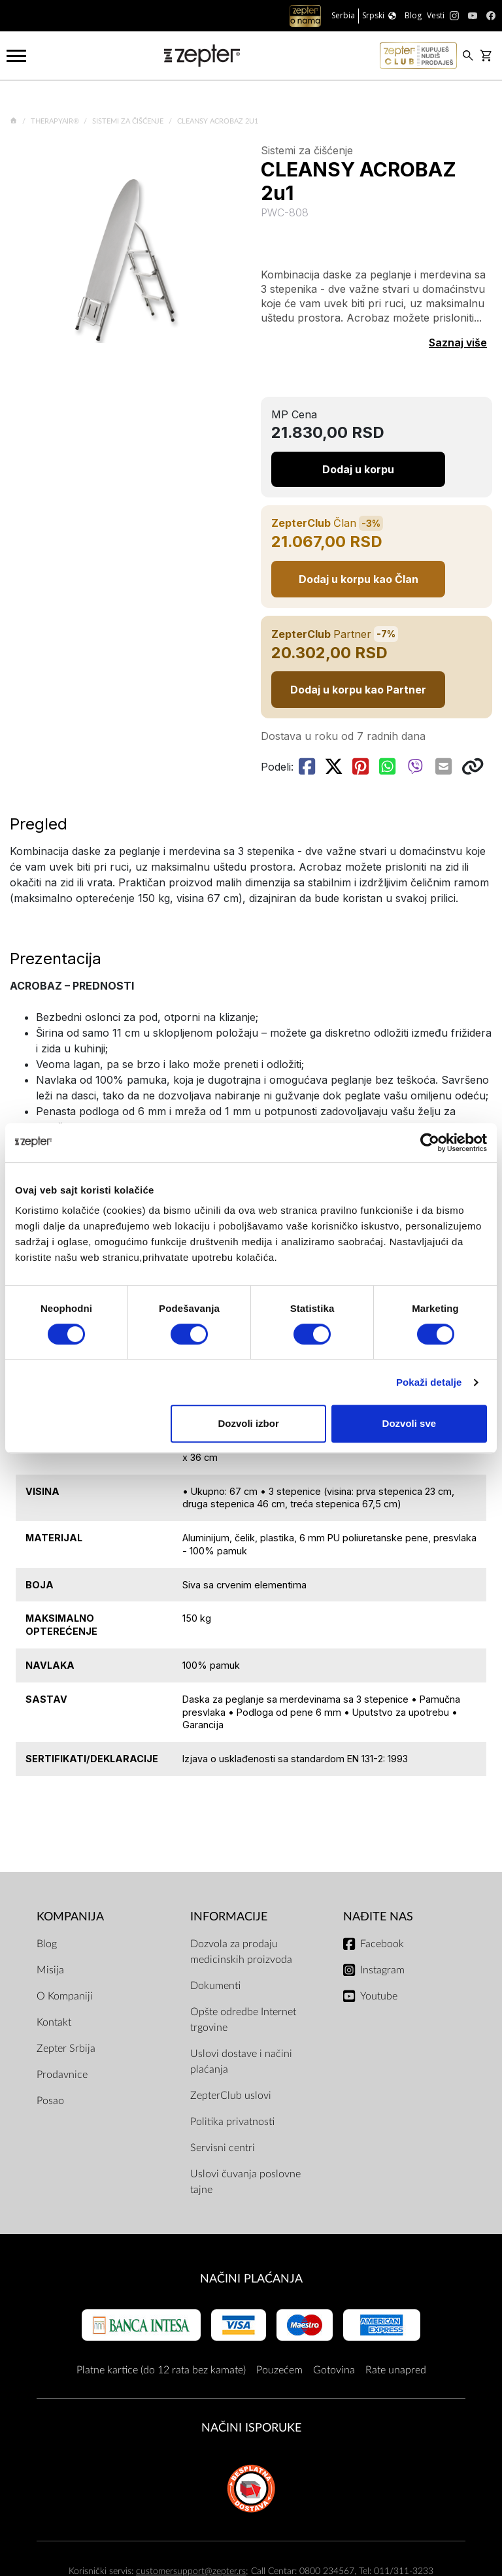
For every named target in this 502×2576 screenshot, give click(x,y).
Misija (50, 1970)
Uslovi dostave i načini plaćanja (241, 2062)
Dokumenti (215, 1986)
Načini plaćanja (251, 2278)
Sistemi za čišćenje (128, 121)
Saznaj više (458, 342)
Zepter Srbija (66, 2048)
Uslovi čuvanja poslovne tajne (245, 2182)
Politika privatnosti (232, 2121)
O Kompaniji (65, 1996)
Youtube (378, 1996)
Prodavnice (62, 2074)
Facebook (382, 1944)
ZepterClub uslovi (230, 2095)
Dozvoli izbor (248, 1423)
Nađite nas (378, 1916)
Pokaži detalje (429, 1382)
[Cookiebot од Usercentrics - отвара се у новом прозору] (430, 1142)
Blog (47, 1944)
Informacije (228, 1916)
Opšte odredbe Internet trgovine (243, 2020)
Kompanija (70, 1916)
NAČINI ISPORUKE (251, 2428)
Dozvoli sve (409, 1423)
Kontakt (54, 2022)
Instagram (382, 1970)
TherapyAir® (56, 121)
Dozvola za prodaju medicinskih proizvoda (241, 1952)
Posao (50, 2101)
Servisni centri (222, 2148)
